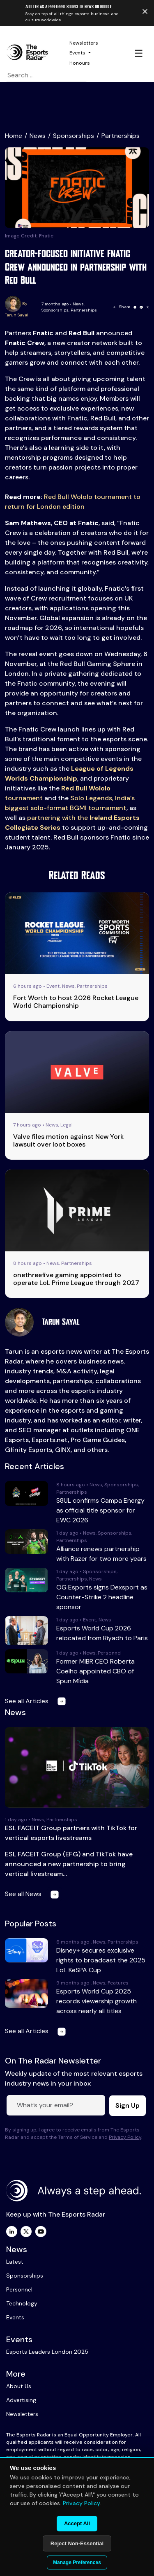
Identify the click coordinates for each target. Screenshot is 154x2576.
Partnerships (120, 135)
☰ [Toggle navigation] (138, 53)
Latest (14, 2261)
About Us (18, 2386)
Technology (21, 2303)
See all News (33, 1894)
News (38, 135)
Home (13, 135)
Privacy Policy (125, 2137)
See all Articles (37, 1701)
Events (77, 53)
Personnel (19, 2289)
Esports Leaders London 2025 (47, 2351)
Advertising (21, 2400)
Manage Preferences (77, 2562)
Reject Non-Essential (77, 2543)
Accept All (77, 2523)
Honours (79, 63)
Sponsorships (73, 135)
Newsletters (83, 43)
